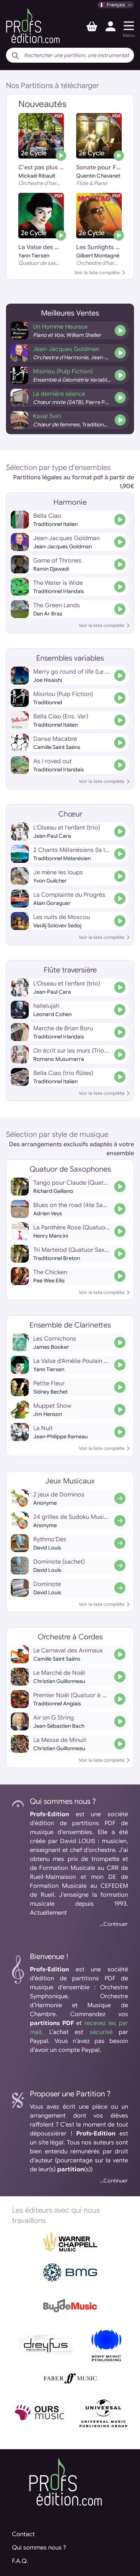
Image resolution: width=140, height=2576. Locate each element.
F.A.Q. (20, 2561)
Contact (23, 2534)
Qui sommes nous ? (39, 2547)
